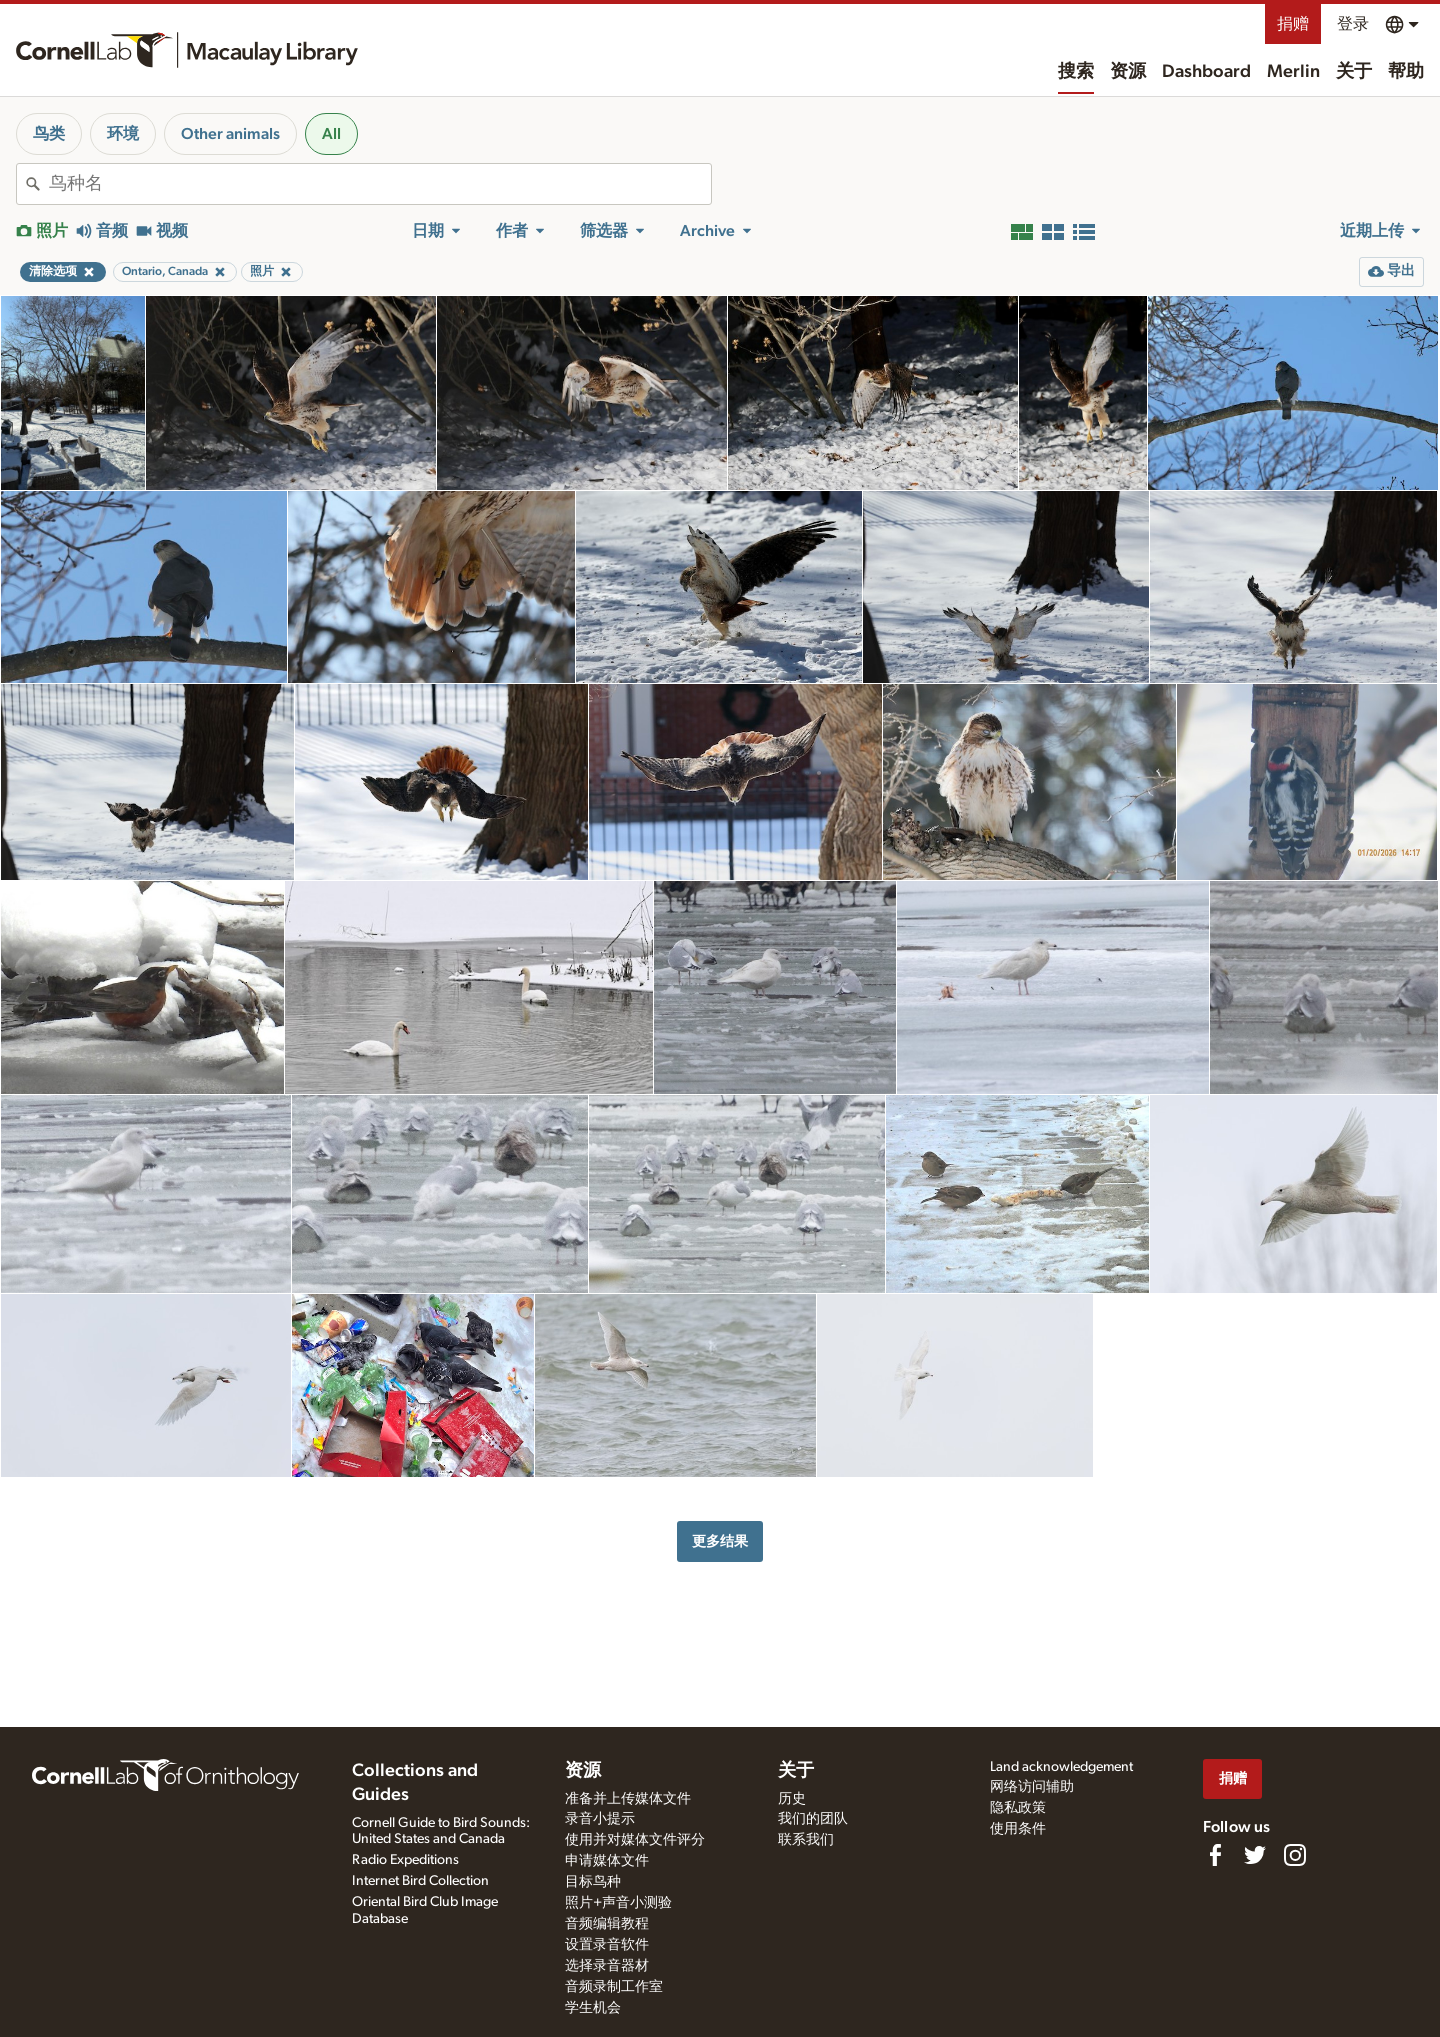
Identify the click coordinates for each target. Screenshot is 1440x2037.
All (331, 134)
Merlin (1293, 72)
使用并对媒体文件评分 (635, 1840)
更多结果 (720, 1541)
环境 (123, 134)
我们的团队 (813, 1819)
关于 (1354, 72)
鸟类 (49, 134)
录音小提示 (600, 1819)
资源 (1128, 72)
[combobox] (380, 184)
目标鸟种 (593, 1882)
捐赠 (1293, 24)
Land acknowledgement (1061, 1767)
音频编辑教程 (607, 1924)
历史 (792, 1799)
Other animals (230, 134)
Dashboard (1206, 72)
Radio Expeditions (405, 1860)
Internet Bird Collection (420, 1881)
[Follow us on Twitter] (1255, 1855)
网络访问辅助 (1032, 1787)
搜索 (1076, 72)
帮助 (1406, 72)
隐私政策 (1018, 1808)
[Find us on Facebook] (1215, 1855)
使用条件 (1018, 1829)
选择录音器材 (607, 1966)
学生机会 (593, 2008)
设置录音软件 (607, 1945)
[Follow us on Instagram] (1295, 1855)
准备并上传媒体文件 (628, 1799)
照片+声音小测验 (618, 1903)
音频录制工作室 (614, 1987)
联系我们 (806, 1840)
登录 (1353, 24)
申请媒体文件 (607, 1861)
